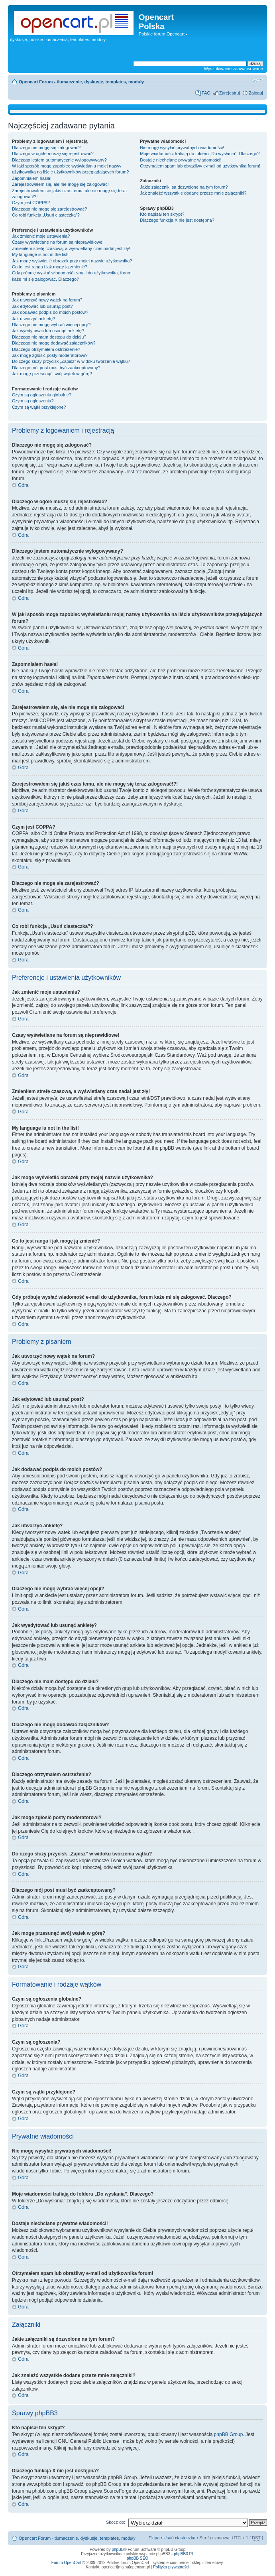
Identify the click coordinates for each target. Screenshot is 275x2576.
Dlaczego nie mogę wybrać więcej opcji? (51, 324)
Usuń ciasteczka (179, 2537)
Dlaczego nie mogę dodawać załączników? (54, 343)
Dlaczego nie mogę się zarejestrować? (49, 209)
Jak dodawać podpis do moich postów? (50, 312)
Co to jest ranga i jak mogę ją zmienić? (49, 266)
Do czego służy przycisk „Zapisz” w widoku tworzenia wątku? (71, 361)
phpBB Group (228, 2434)
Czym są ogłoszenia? (33, 400)
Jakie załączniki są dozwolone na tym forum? (184, 187)
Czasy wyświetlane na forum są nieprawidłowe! (58, 242)
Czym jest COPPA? (31, 202)
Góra (23, 485)
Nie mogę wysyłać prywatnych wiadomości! (182, 147)
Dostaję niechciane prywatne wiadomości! (180, 160)
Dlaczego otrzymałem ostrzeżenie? (46, 349)
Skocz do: (115, 2522)
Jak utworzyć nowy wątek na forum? (47, 299)
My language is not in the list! (40, 254)
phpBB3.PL (184, 2554)
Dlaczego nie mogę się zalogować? (46, 147)
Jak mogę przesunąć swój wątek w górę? (52, 373)
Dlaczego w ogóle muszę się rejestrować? (53, 153)
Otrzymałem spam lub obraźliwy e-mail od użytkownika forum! (200, 165)
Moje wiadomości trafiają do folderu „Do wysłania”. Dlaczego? (199, 153)
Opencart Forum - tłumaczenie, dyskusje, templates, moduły (81, 81)
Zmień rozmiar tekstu (257, 80)
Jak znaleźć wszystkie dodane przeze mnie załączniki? (193, 193)
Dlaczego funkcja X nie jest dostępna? (177, 220)
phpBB (118, 2549)
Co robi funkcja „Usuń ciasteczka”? (46, 215)
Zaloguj (256, 93)
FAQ (206, 93)
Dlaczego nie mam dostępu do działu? (49, 337)
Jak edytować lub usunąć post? (42, 306)
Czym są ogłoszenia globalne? (41, 394)
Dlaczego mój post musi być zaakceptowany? (56, 367)
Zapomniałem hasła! (31, 178)
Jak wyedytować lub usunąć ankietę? (48, 330)
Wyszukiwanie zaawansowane (233, 68)
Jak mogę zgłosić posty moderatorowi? (50, 355)
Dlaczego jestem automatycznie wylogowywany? (59, 160)
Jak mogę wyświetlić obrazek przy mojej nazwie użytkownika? (72, 260)
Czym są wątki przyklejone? (39, 407)
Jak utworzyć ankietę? (33, 318)
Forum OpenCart (66, 2562)
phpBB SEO (137, 2558)
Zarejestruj (229, 93)
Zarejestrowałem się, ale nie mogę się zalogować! (60, 184)
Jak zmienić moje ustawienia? (41, 236)
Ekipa (154, 2537)
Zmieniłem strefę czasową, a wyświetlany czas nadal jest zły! (71, 248)
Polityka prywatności (171, 2567)
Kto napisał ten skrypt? (162, 214)
